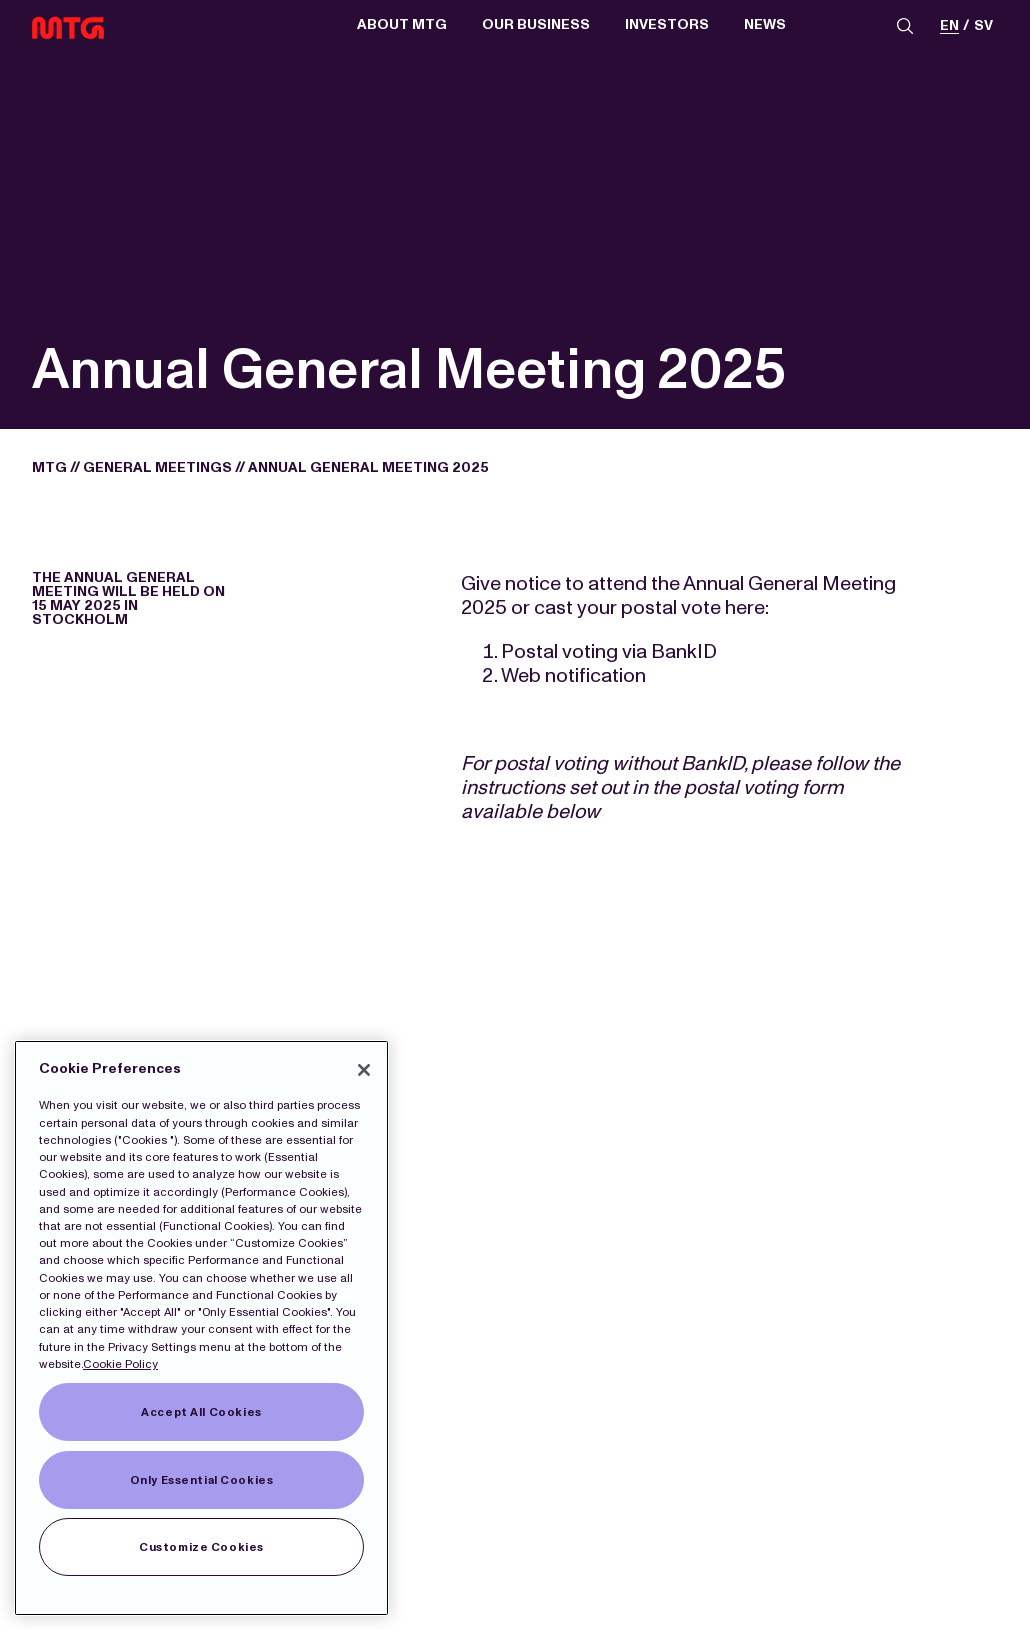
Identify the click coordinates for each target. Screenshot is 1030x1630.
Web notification (573, 675)
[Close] (364, 1070)
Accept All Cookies (201, 1412)
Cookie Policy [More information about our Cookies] (120, 1364)
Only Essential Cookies (202, 1480)
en (949, 26)
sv (983, 26)
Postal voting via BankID (609, 651)
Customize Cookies (201, 1547)
